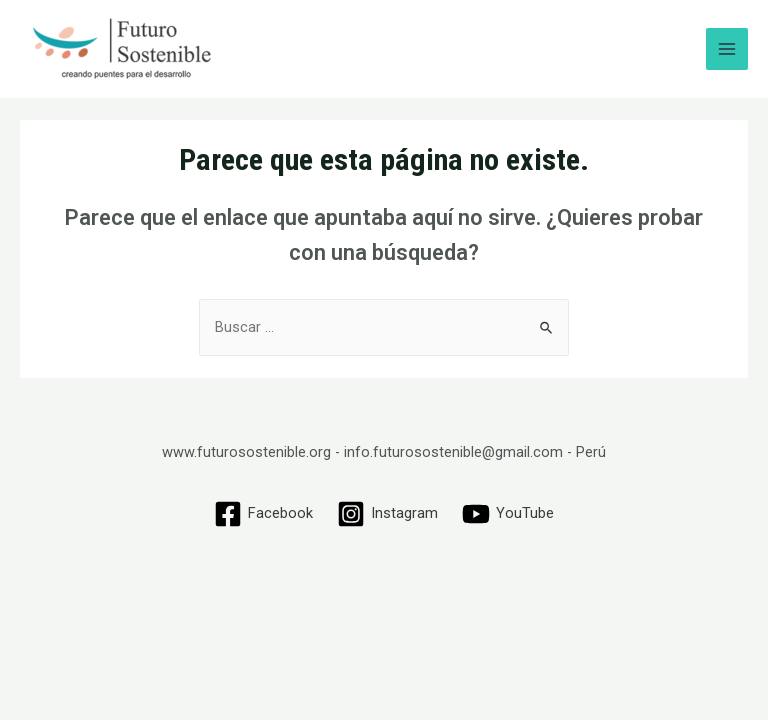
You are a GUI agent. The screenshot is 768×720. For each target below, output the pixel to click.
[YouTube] (508, 514)
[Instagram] (387, 514)
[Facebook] (264, 514)
